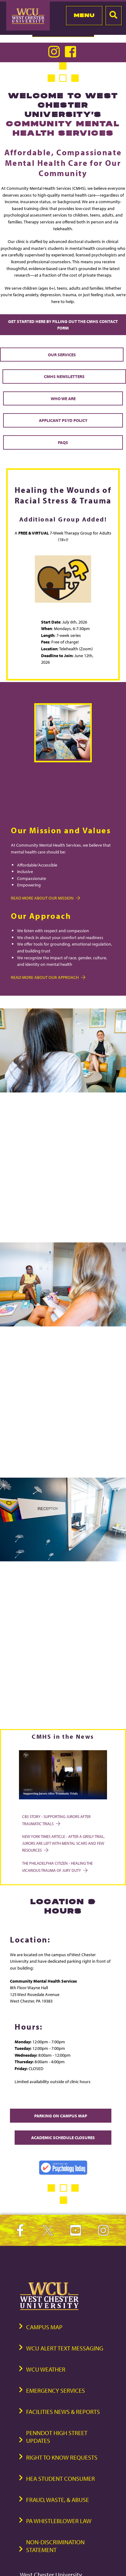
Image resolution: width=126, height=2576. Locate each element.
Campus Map (44, 2327)
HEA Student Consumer (60, 2478)
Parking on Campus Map (60, 2116)
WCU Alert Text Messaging (64, 2348)
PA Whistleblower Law (58, 2521)
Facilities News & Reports (63, 2411)
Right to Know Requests (61, 2457)
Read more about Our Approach (48, 977)
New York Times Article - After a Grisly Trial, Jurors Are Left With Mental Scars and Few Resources (63, 1843)
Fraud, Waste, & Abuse (57, 2500)
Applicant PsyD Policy (63, 420)
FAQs (63, 442)
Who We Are (63, 398)
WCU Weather (45, 2369)
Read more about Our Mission (45, 898)
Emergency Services (55, 2390)
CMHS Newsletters (64, 376)
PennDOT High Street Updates (56, 2436)
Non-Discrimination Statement (55, 2546)
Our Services (62, 355)
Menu (84, 15)
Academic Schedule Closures (63, 2137)
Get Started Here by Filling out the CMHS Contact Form (63, 324)
